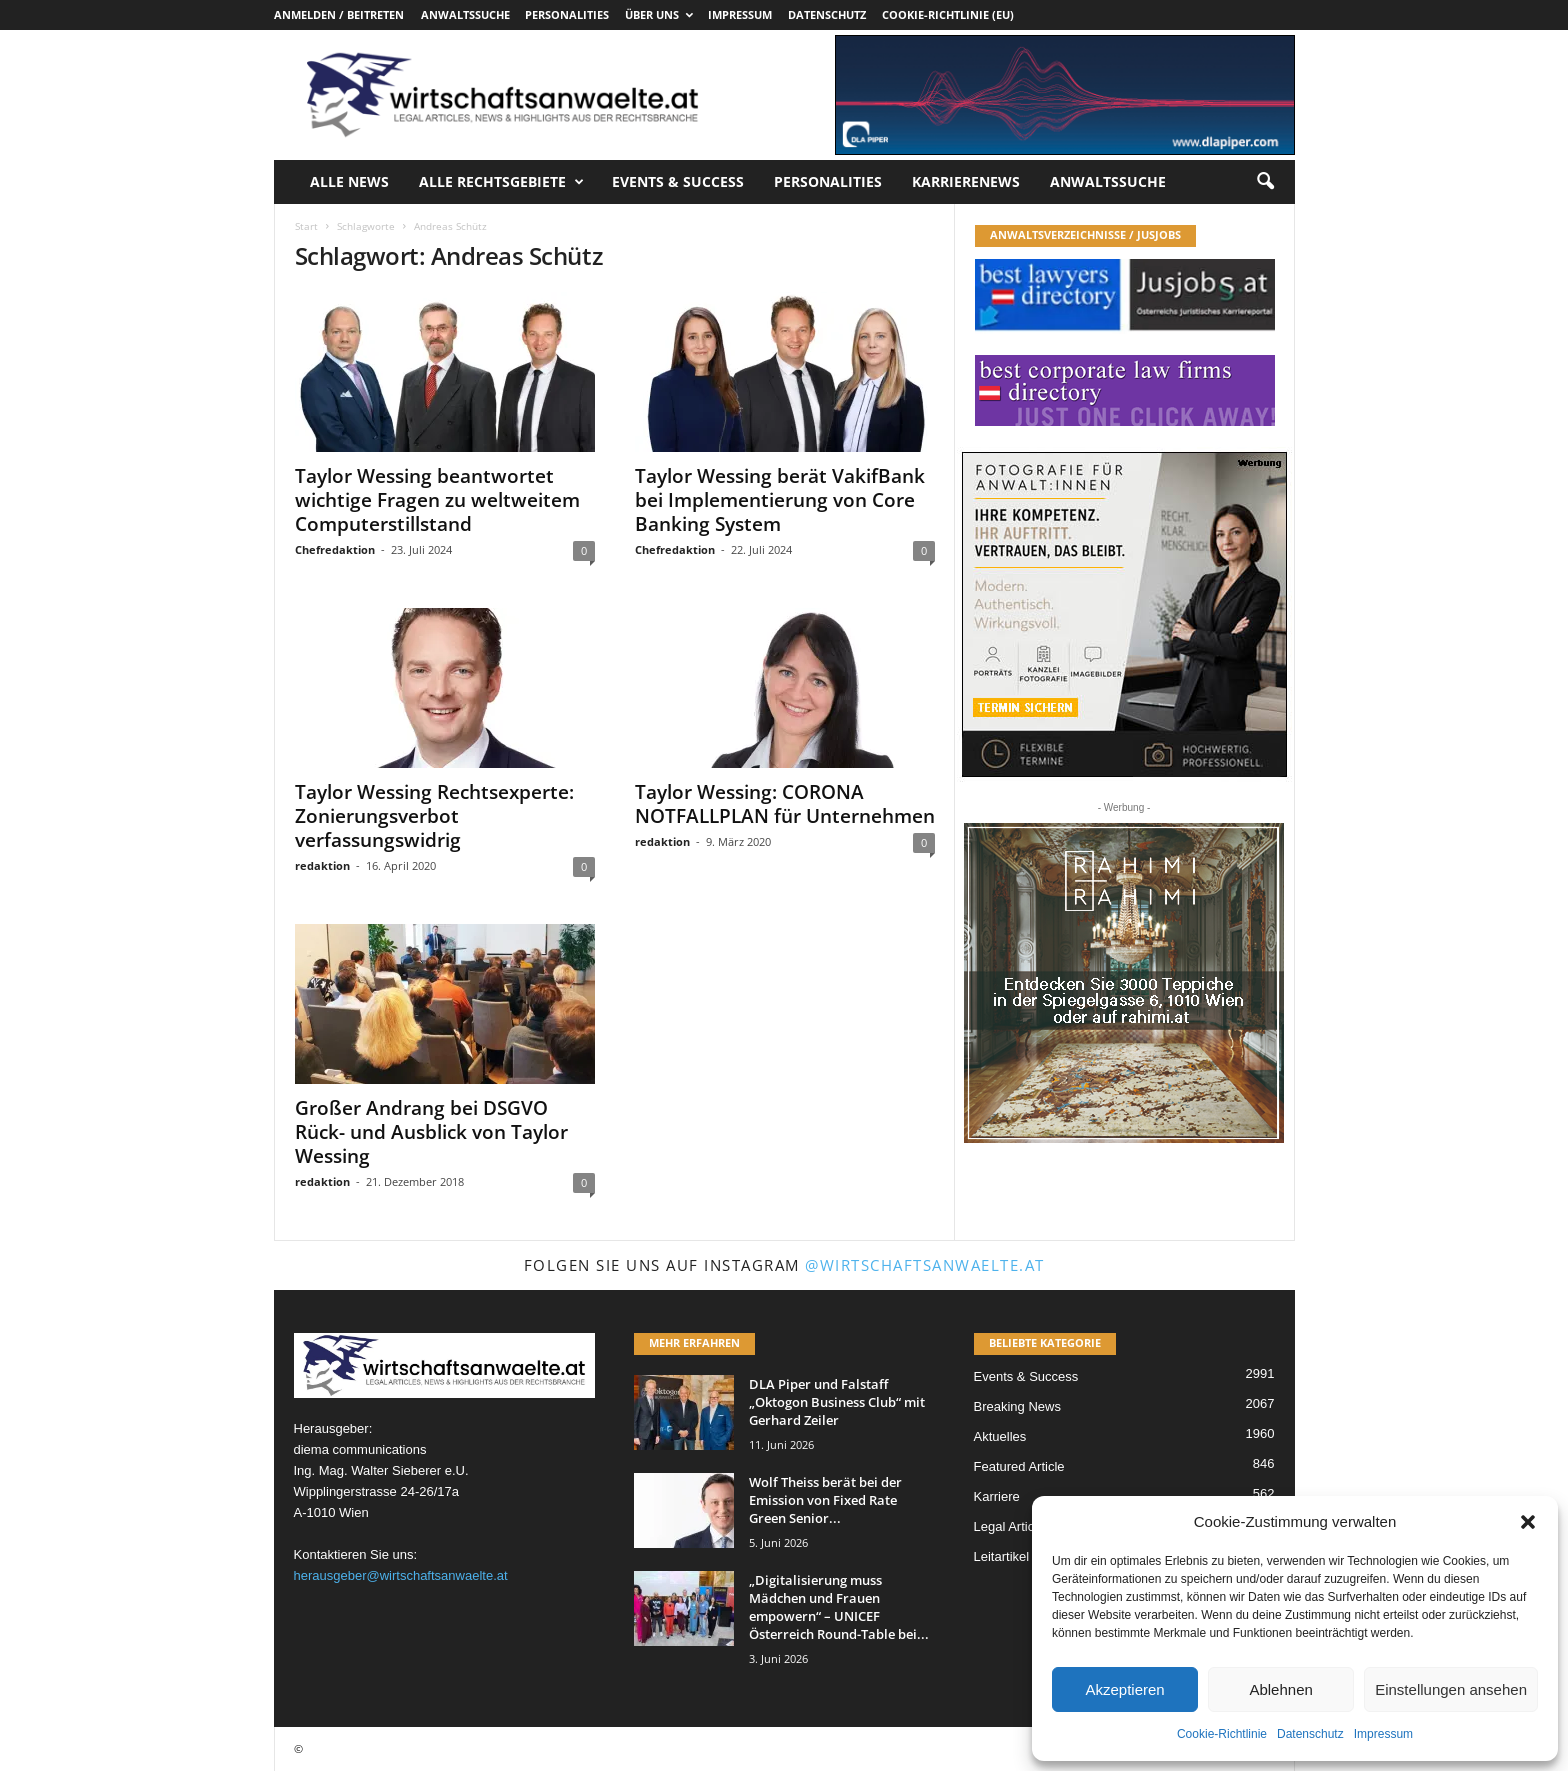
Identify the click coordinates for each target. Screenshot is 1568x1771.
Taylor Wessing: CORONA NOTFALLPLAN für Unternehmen (785, 804)
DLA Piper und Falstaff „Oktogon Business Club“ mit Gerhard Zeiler (837, 1402)
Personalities (567, 14)
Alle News (349, 181)
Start (306, 226)
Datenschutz (1310, 1734)
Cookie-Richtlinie (1222, 1734)
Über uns (659, 14)
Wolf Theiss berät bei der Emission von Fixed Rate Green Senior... (825, 1500)
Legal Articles (1012, 1526)
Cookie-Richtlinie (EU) (948, 14)
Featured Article (1019, 1466)
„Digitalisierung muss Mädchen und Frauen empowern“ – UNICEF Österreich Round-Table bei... (839, 1607)
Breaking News (1017, 1406)
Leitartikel (1002, 1556)
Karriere (997, 1496)
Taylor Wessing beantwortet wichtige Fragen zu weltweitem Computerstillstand (437, 500)
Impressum (1383, 1734)
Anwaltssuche (465, 14)
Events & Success (678, 181)
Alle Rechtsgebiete (501, 182)
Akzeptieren (1124, 1689)
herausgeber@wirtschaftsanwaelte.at (401, 1575)
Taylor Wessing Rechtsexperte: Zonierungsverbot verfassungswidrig (434, 816)
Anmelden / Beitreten (339, 14)
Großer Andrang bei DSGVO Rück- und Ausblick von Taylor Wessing (431, 1132)
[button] (1528, 1522)
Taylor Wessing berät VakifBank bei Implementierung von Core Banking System (780, 500)
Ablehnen (1280, 1689)
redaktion (322, 865)
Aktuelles (1000, 1436)
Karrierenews (966, 181)
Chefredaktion (335, 549)
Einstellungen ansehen (1451, 1689)
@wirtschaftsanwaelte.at (925, 1265)
